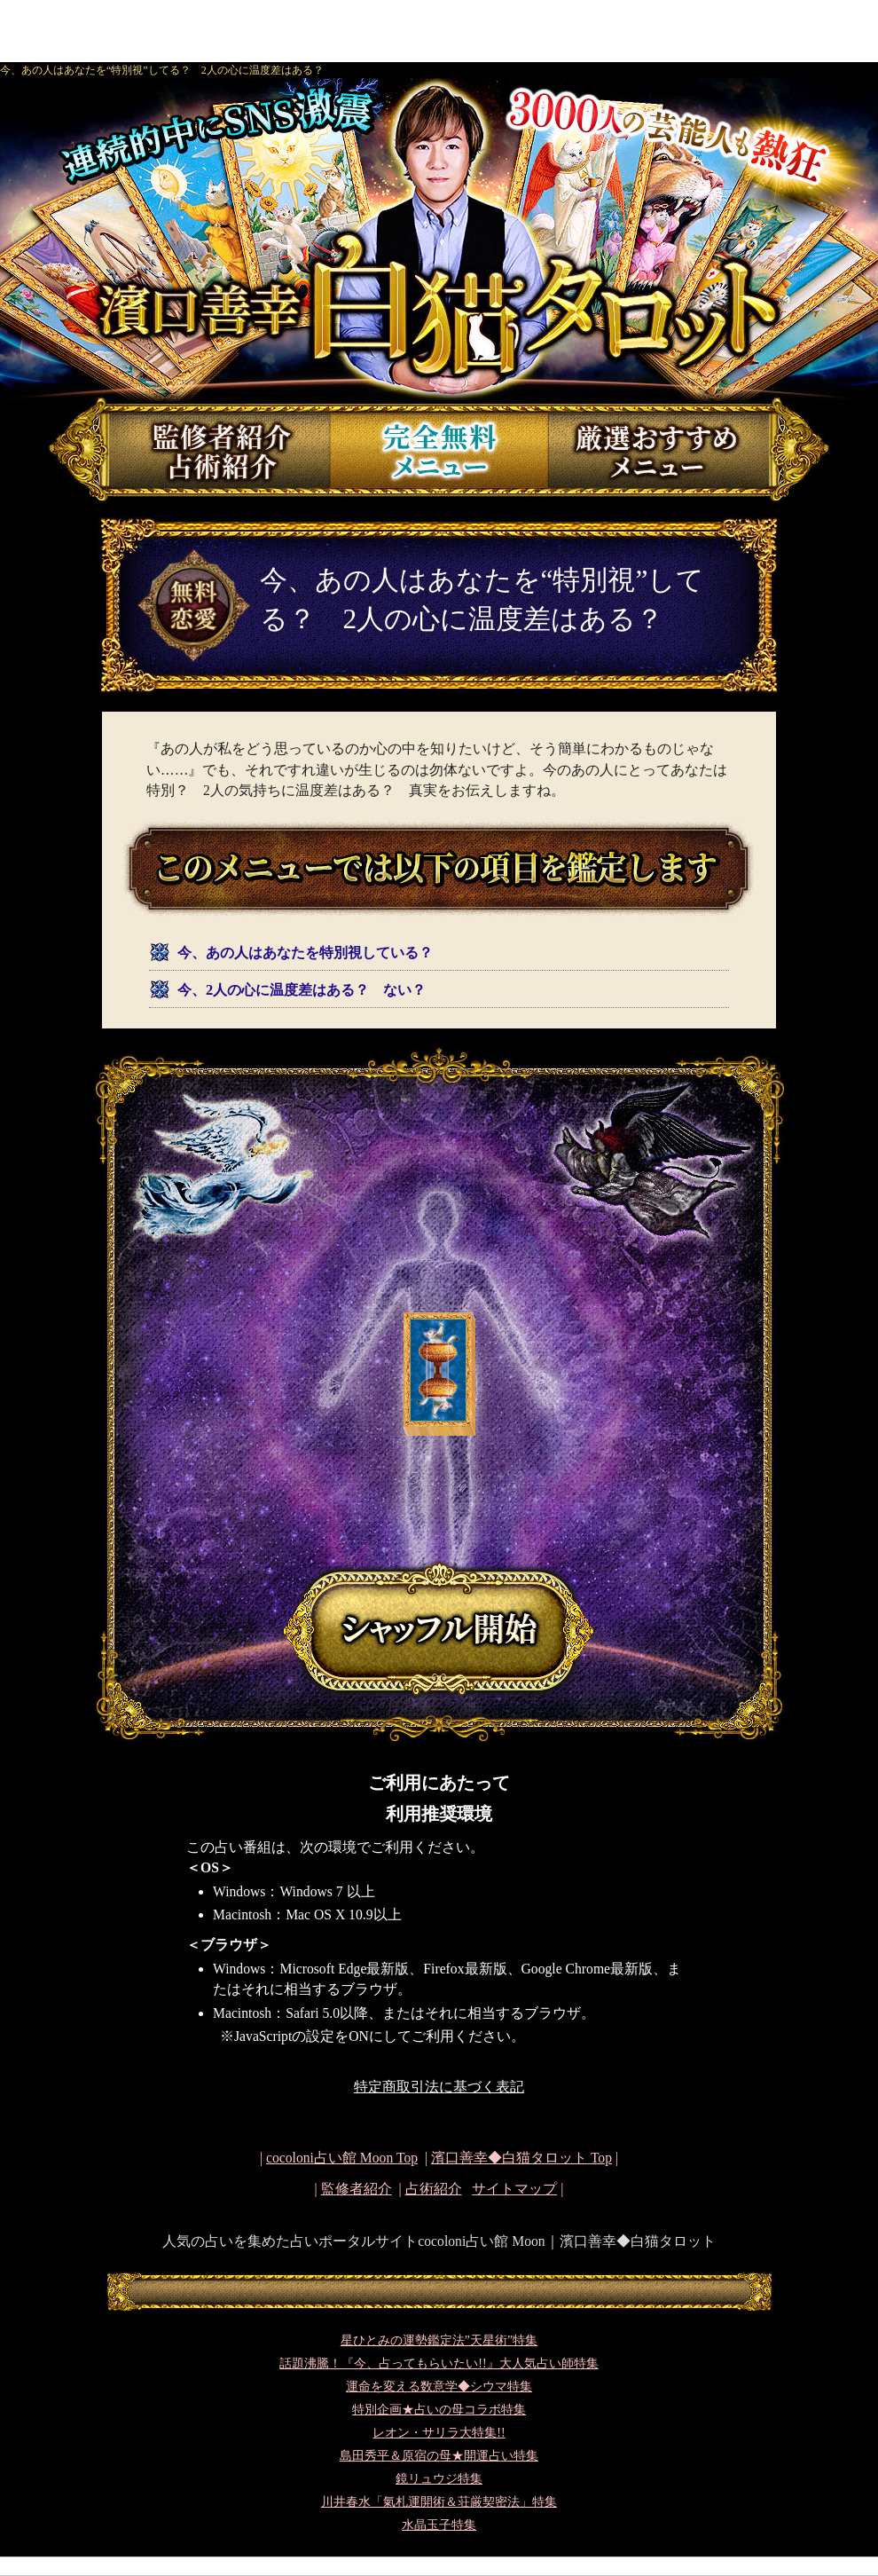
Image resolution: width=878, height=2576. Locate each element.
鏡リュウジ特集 (439, 2478)
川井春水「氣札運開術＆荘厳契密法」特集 (439, 2502)
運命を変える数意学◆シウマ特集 (439, 2386)
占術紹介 (433, 2188)
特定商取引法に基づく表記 (439, 2086)
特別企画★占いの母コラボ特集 (439, 2409)
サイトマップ (514, 2188)
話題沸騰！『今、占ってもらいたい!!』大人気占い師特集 (438, 2363)
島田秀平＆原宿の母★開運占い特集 (439, 2455)
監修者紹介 (356, 2188)
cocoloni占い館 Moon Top (342, 2157)
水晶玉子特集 (439, 2525)
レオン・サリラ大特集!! (438, 2432)
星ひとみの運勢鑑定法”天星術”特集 (439, 2340)
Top (521, 2157)
